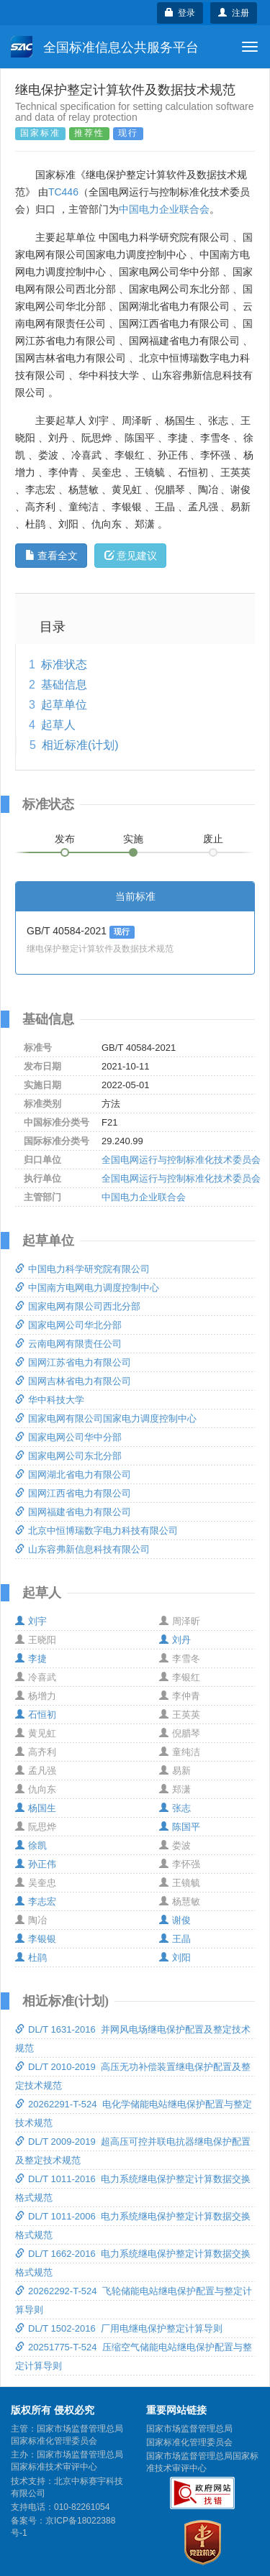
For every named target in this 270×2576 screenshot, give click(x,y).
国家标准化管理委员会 (189, 2442)
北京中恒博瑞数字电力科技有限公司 (96, 1530)
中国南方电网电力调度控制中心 (87, 1287)
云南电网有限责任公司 (68, 1343)
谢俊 (175, 1920)
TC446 (63, 192)
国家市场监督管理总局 (189, 2429)
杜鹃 (31, 1957)
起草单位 (64, 705)
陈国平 (179, 1826)
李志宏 (35, 1901)
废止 (213, 839)
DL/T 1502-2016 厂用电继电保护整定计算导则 (118, 2328)
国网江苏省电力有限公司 (73, 1362)
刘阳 (175, 1957)
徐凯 (31, 1845)
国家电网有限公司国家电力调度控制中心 (106, 1418)
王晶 (175, 1938)
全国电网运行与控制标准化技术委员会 (181, 1159)
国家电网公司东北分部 (68, 1455)
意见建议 (130, 555)
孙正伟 (35, 1864)
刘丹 (175, 1639)
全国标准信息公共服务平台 (105, 47)
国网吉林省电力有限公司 (73, 1381)
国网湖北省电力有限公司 (73, 1474)
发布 (65, 839)
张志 (175, 1808)
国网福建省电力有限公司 (73, 1511)
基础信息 (64, 684)
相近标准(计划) (80, 745)
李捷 (31, 1658)
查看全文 (51, 555)
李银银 (35, 1938)
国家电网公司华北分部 (68, 1325)
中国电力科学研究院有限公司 (82, 1269)
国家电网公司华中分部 (68, 1437)
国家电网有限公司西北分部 (77, 1306)
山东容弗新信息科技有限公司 (82, 1549)
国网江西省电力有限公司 (73, 1493)
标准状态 (64, 664)
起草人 (58, 725)
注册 (233, 13)
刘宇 (31, 1621)
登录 (180, 13)
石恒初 (35, 1714)
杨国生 (35, 1808)
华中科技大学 (49, 1399)
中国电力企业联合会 (164, 209)
